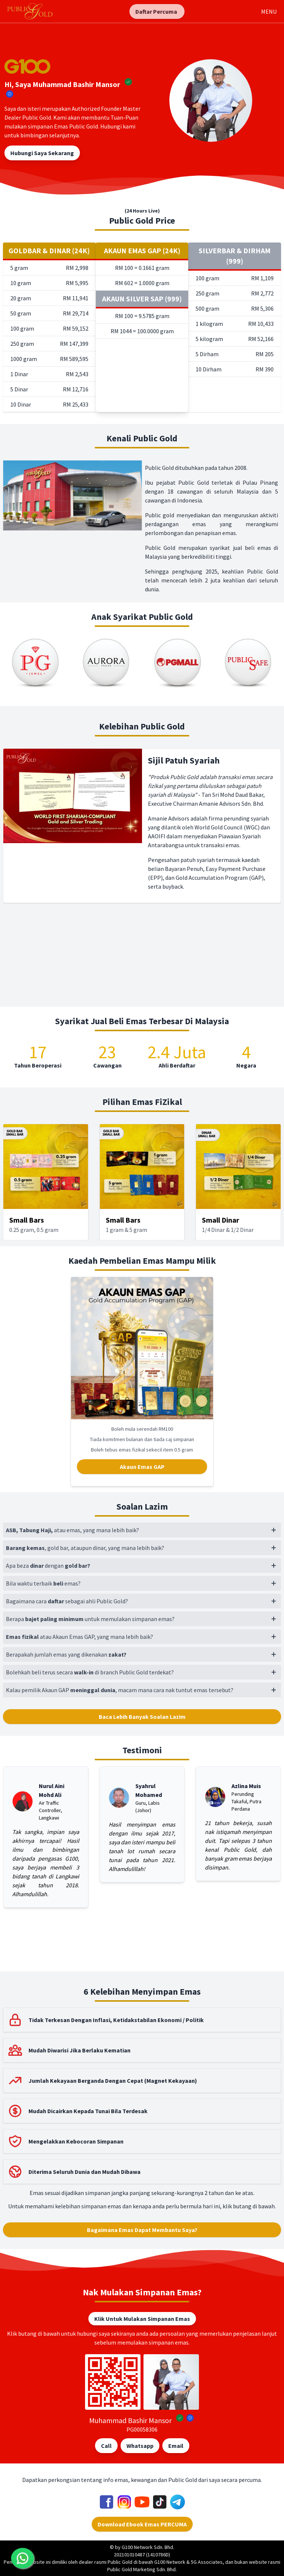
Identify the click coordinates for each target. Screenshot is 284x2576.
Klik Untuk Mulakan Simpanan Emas (142, 2318)
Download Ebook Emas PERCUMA (142, 2524)
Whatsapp (139, 2445)
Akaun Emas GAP (142, 1466)
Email (175, 2445)
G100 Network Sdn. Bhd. (148, 2547)
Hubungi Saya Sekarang (42, 153)
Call (106, 2445)
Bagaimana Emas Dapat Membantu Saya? (142, 2229)
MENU (269, 11)
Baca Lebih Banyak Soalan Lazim (142, 1716)
